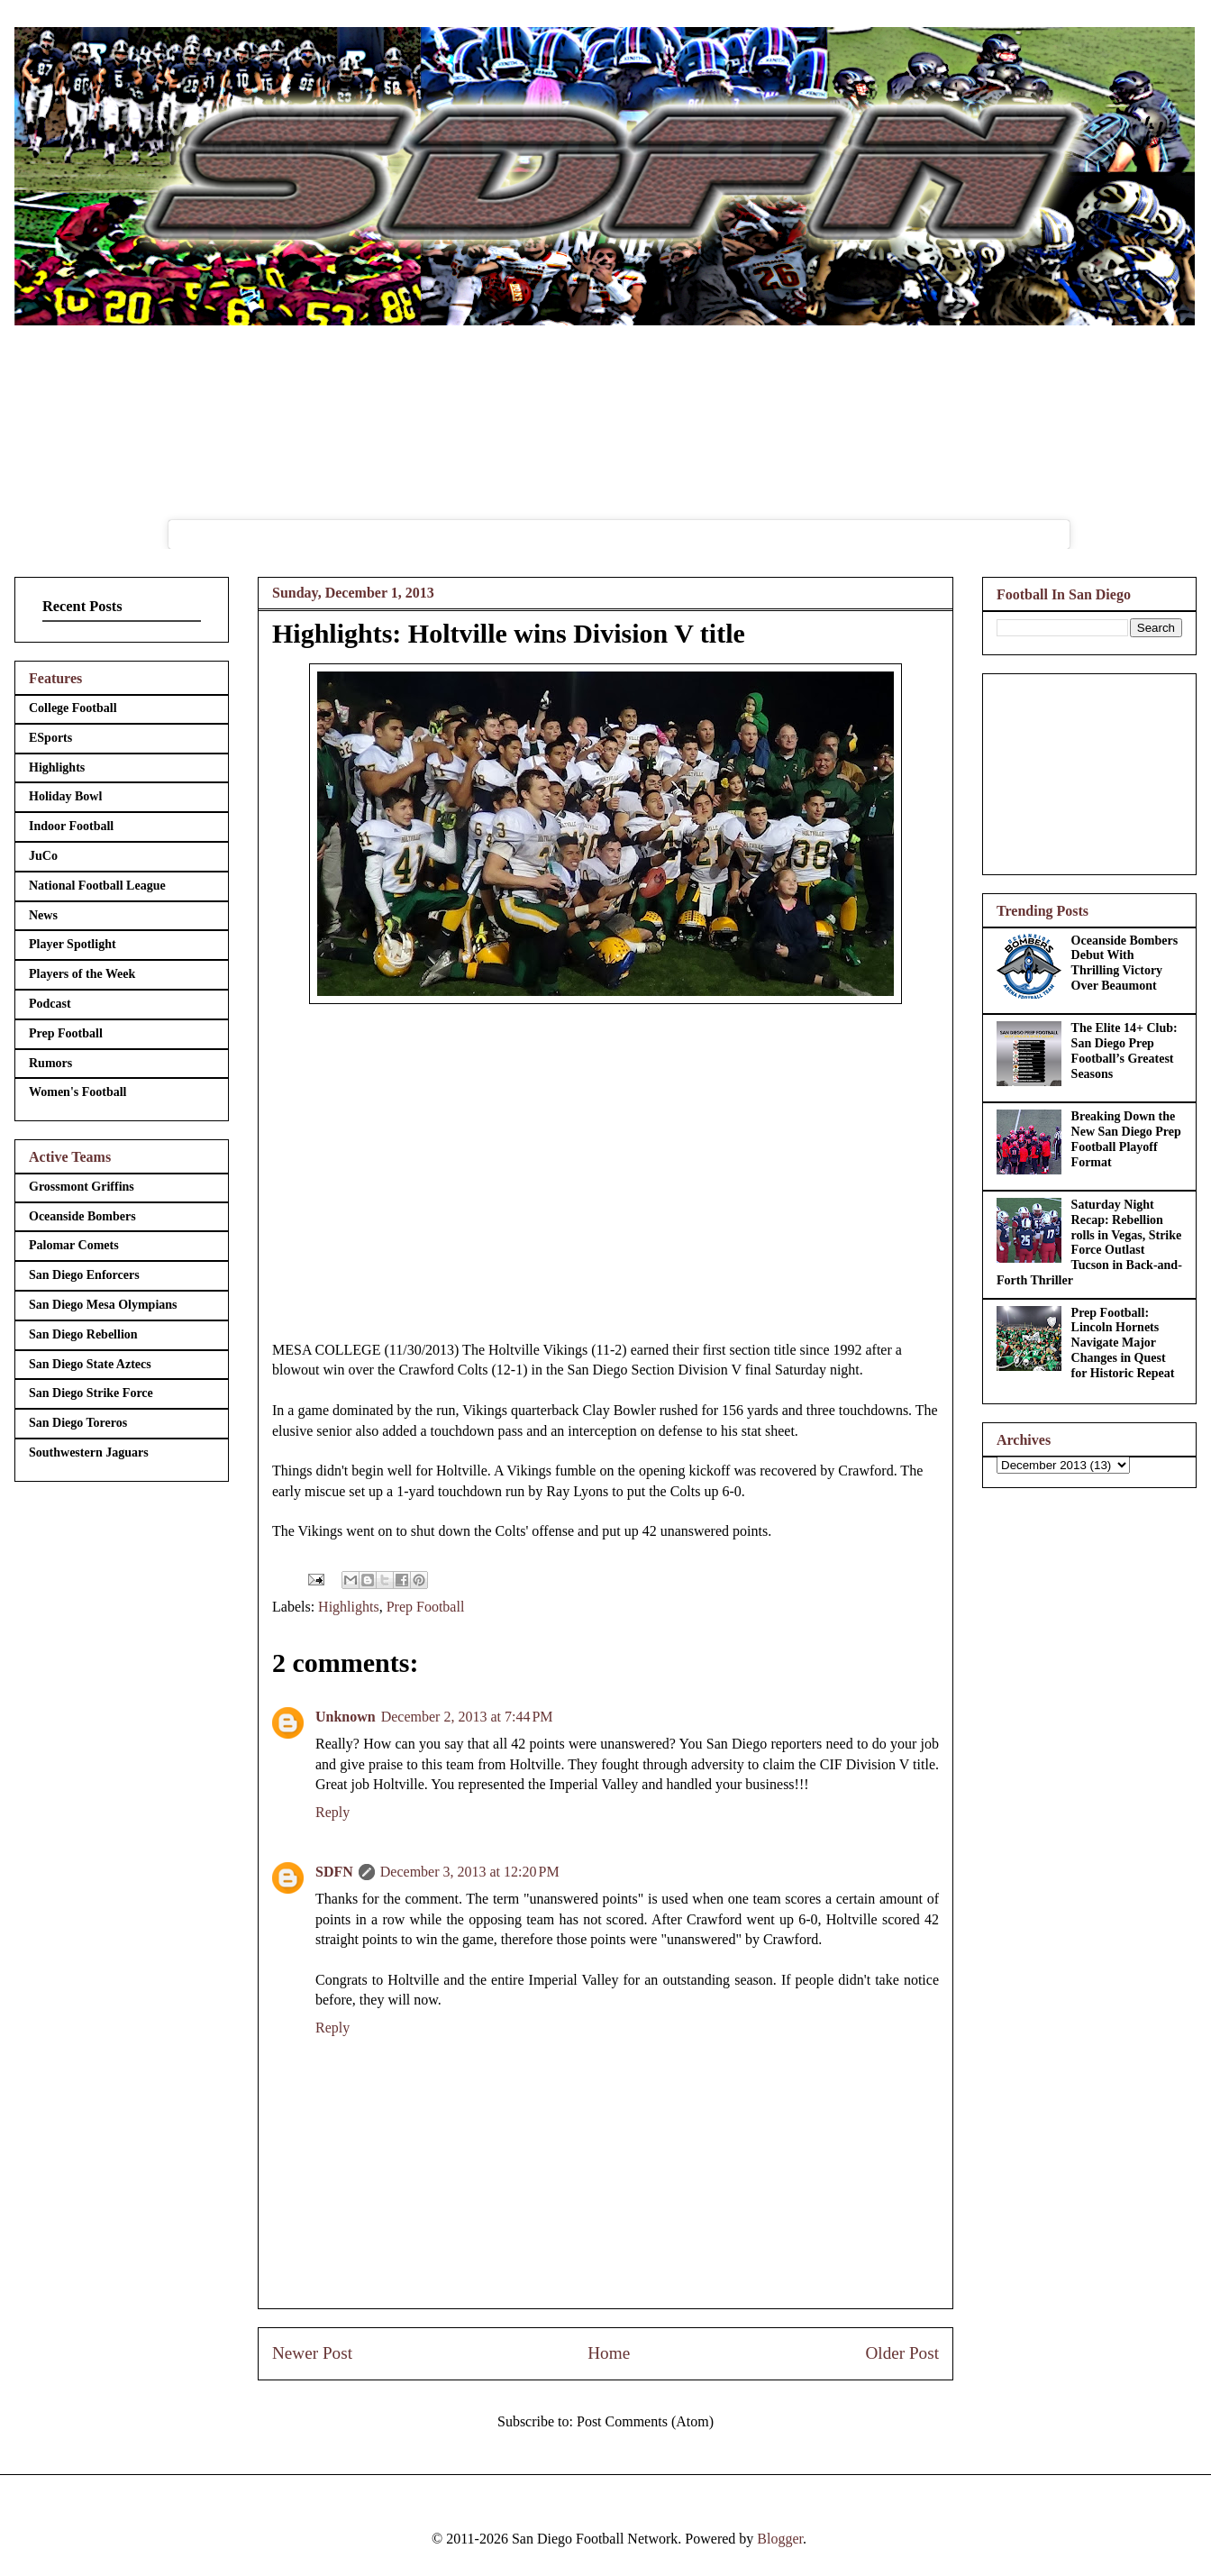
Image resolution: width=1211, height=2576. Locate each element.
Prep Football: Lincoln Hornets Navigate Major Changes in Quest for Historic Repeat (1123, 1343)
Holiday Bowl (65, 796)
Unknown (345, 1716)
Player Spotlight (72, 944)
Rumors (50, 1063)
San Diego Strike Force (91, 1393)
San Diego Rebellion (83, 1334)
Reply (332, 1812)
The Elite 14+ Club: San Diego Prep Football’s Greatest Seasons (1124, 1050)
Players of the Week (82, 974)
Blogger (780, 2538)
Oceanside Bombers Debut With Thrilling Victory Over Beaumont (1125, 963)
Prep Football (426, 1606)
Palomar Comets (74, 1245)
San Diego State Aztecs (90, 1364)
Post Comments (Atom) (645, 2421)
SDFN (334, 1871)
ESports (50, 737)
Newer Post (312, 2352)
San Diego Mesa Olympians (103, 1304)
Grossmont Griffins (81, 1186)
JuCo (43, 856)
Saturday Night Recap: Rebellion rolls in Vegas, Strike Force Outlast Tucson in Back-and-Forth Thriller (1089, 1242)
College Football (73, 708)
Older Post (902, 2352)
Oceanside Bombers (82, 1216)
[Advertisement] (1089, 771)
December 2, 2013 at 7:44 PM (467, 1716)
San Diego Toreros (78, 1423)
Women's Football (78, 1092)
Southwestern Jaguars (89, 1452)
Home (608, 2352)
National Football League (97, 885)
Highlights (348, 1606)
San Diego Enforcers (84, 1275)
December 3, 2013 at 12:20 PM (470, 1871)
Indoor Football (71, 826)
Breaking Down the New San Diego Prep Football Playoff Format (1126, 1139)
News (43, 915)
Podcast (50, 1003)
